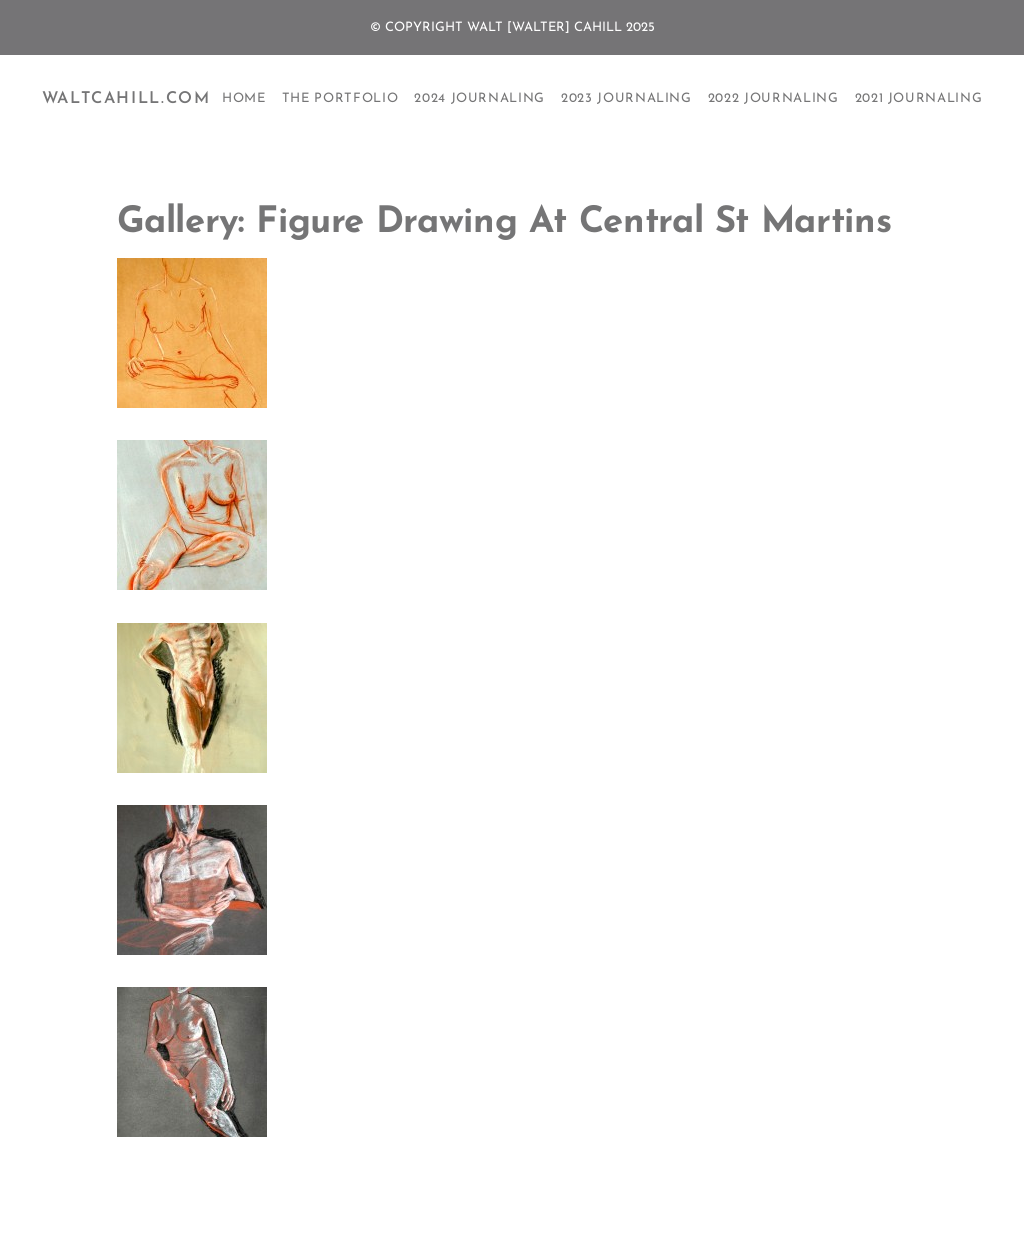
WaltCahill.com (126, 99)
